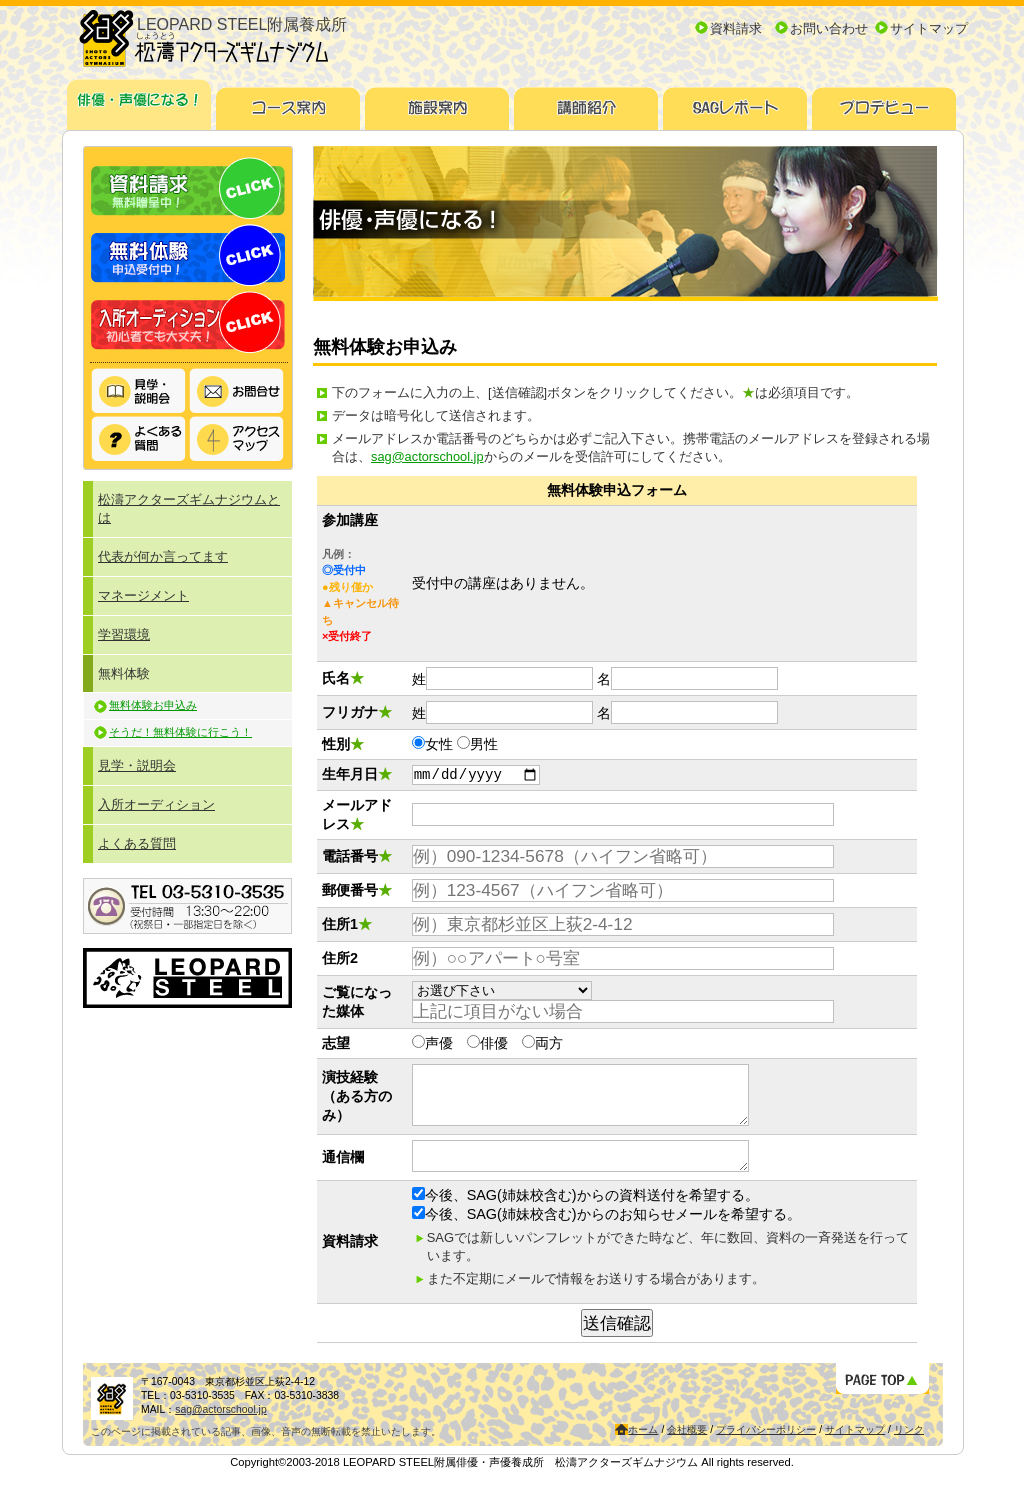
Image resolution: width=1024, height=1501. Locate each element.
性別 (343, 744)
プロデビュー (884, 101)
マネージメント (143, 595)
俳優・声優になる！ (139, 101)
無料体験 (188, 255)
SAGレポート (735, 101)
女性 (439, 744)
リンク (909, 1450)
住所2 (340, 961)
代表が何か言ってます (163, 556)
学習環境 (124, 634)
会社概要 (687, 1450)
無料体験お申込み (153, 705)
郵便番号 (357, 893)
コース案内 (288, 101)
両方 (549, 1046)
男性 (484, 744)
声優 (439, 1046)
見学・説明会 (139, 392)
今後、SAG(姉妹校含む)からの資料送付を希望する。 (585, 1216)
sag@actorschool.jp (427, 456)
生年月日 (357, 776)
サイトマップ (929, 28)
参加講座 (350, 520)
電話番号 (357, 859)
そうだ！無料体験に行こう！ (180, 732)
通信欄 (343, 1175)
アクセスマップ (237, 439)
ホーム (643, 1450)
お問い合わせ (829, 28)
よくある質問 (139, 439)
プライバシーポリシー (766, 1450)
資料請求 (736, 28)
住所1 (347, 927)
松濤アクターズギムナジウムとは (189, 508)
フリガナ (357, 712)
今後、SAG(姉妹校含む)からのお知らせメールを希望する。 (606, 1235)
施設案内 (437, 101)
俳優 (494, 1046)
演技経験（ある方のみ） (357, 1105)
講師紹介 (586, 101)
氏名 (336, 678)
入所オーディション (188, 322)
